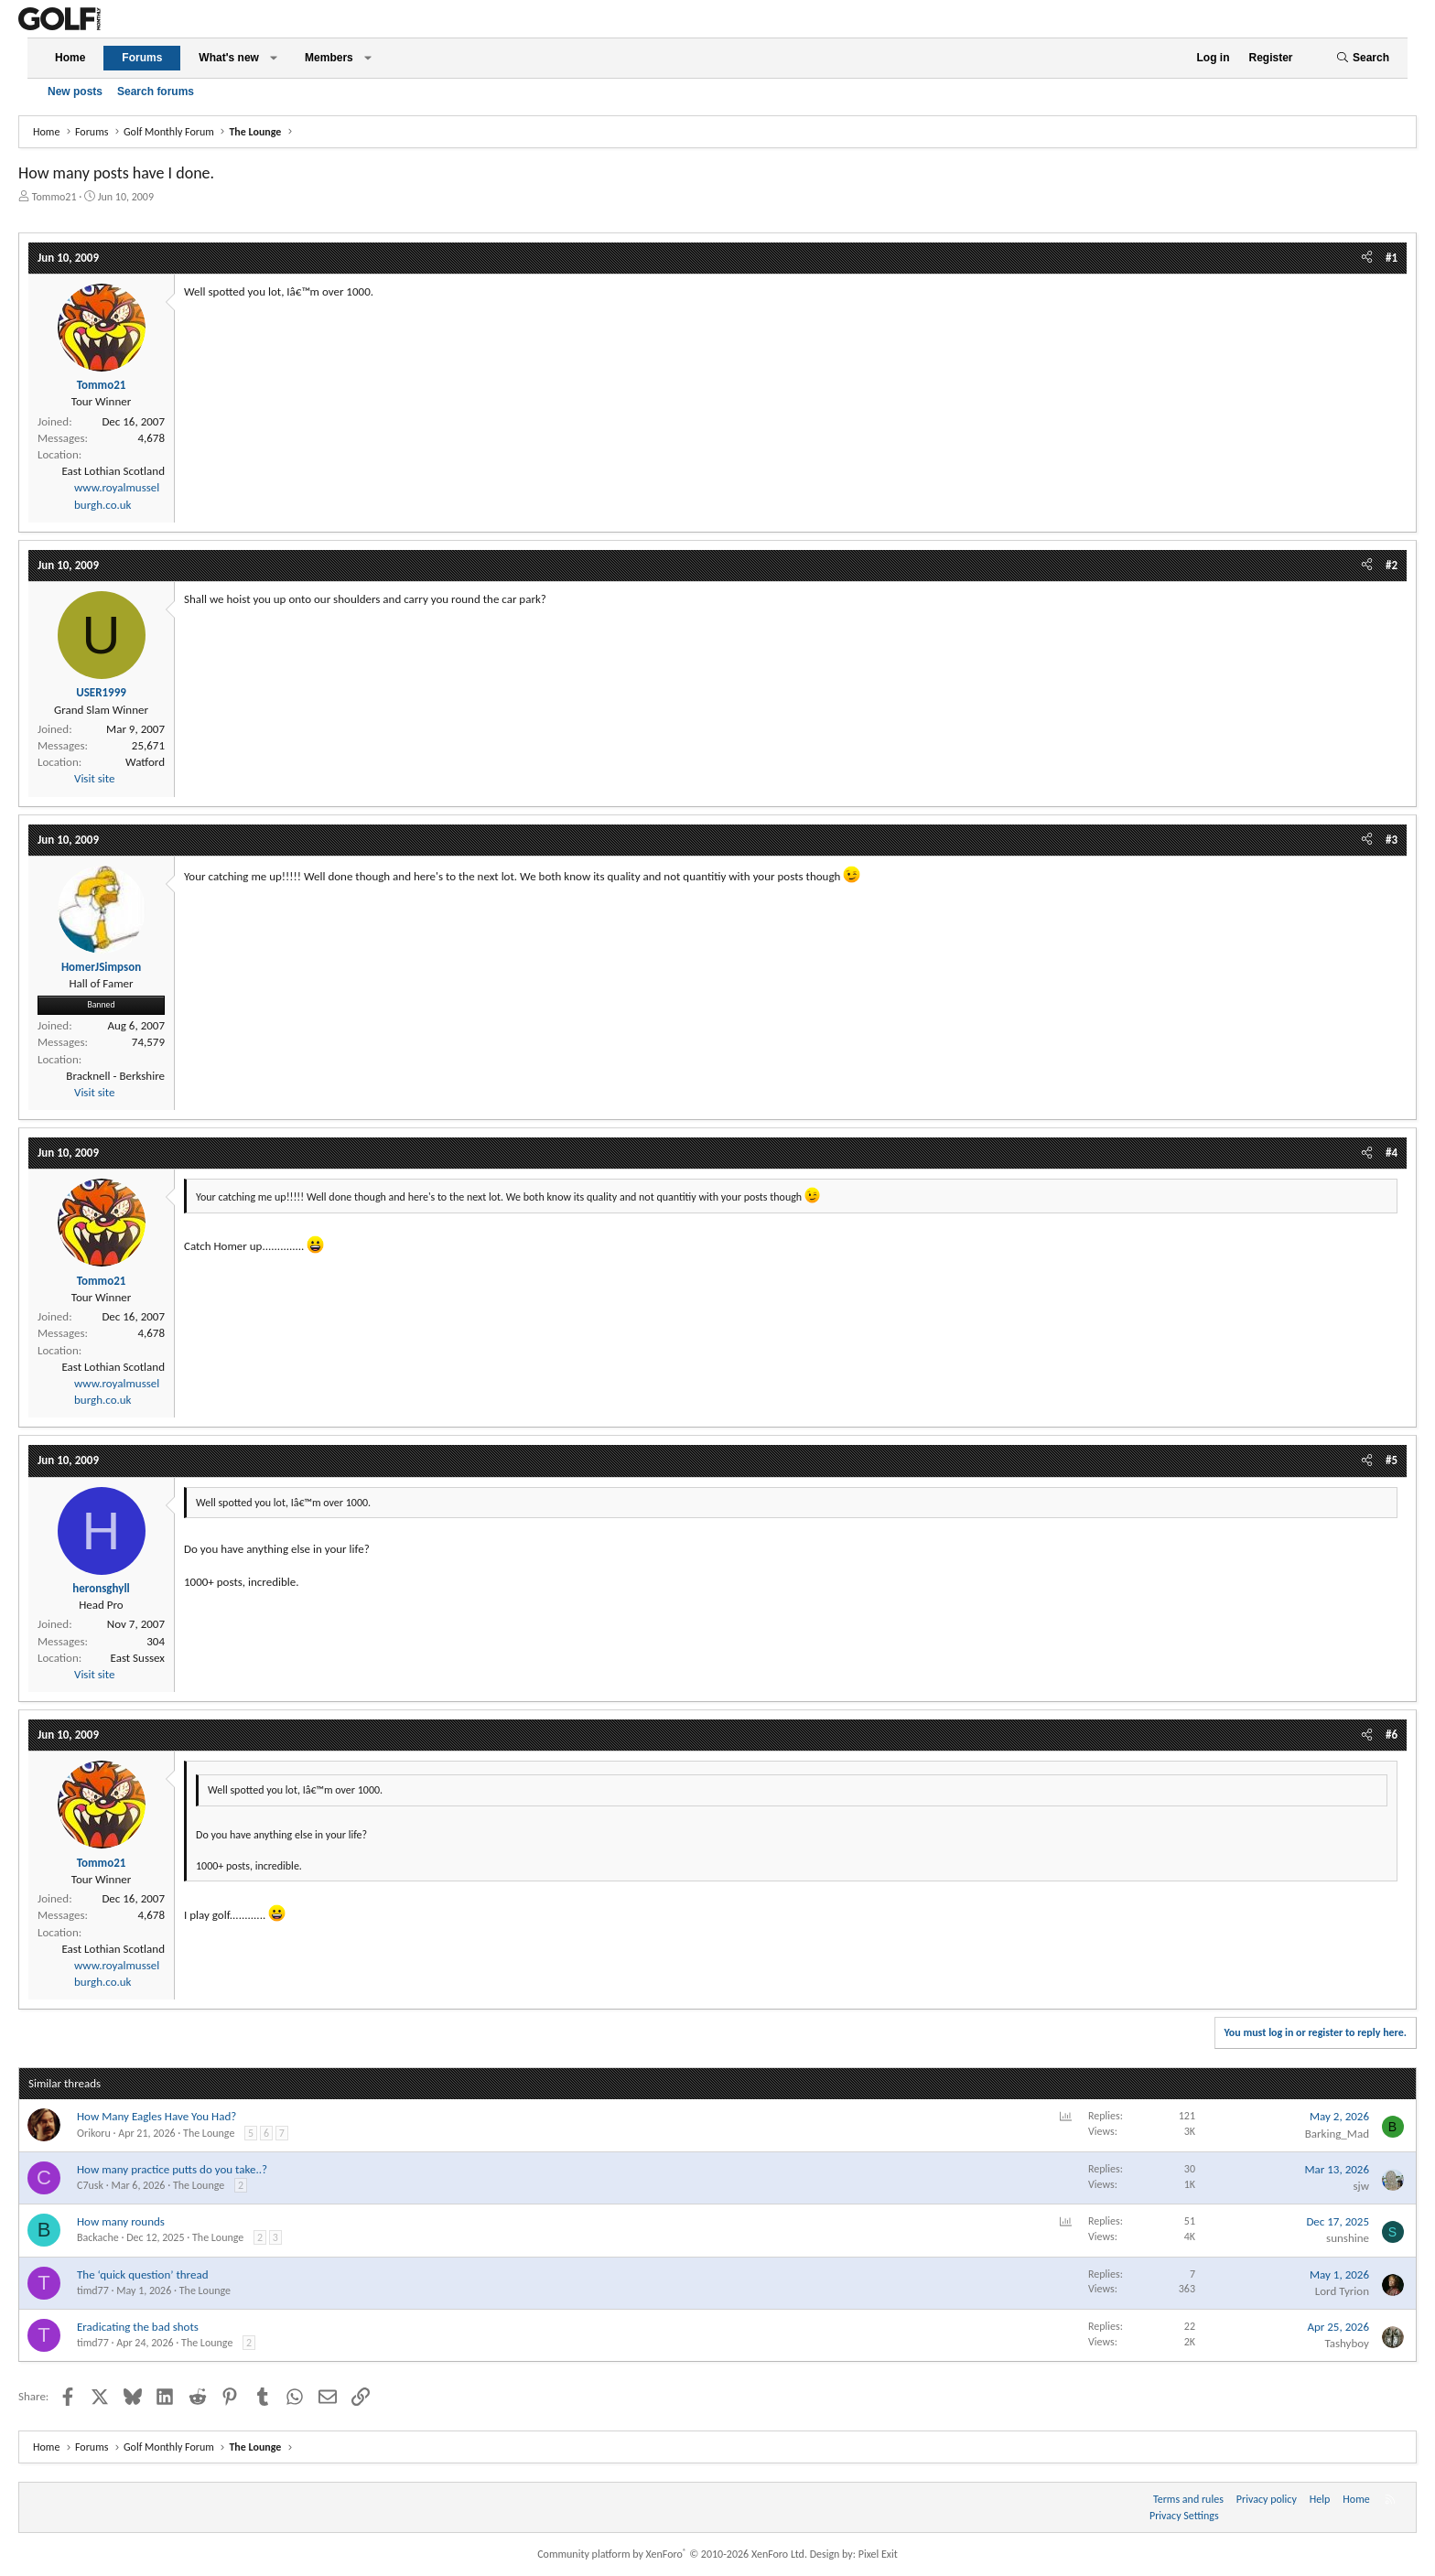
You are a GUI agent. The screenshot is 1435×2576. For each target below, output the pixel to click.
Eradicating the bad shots (138, 2326)
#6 (1391, 1734)
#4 (1391, 1152)
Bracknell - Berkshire (115, 1076)
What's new (229, 57)
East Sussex (138, 1658)
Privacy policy (1266, 2499)
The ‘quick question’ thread (142, 2274)
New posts (75, 91)
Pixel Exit (878, 2554)
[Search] (1362, 58)
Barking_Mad (1337, 2133)
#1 (1391, 257)
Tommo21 (54, 196)
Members (329, 57)
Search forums (155, 91)
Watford (145, 762)
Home (70, 57)
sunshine (1347, 2238)
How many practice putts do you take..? (172, 2169)
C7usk (90, 2185)
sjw (1362, 2186)
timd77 (93, 2290)
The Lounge (208, 2133)
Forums (142, 57)
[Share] (1366, 258)
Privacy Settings (1184, 2515)
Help (1320, 2499)
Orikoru (94, 2133)
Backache (98, 2237)
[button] (273, 58)
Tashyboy (1346, 2343)
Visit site (94, 778)
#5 (1391, 1460)
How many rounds (121, 2221)
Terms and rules (1188, 2499)
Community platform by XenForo (672, 2554)
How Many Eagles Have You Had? (156, 2116)
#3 (1391, 839)
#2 (1391, 565)
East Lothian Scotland (113, 471)
